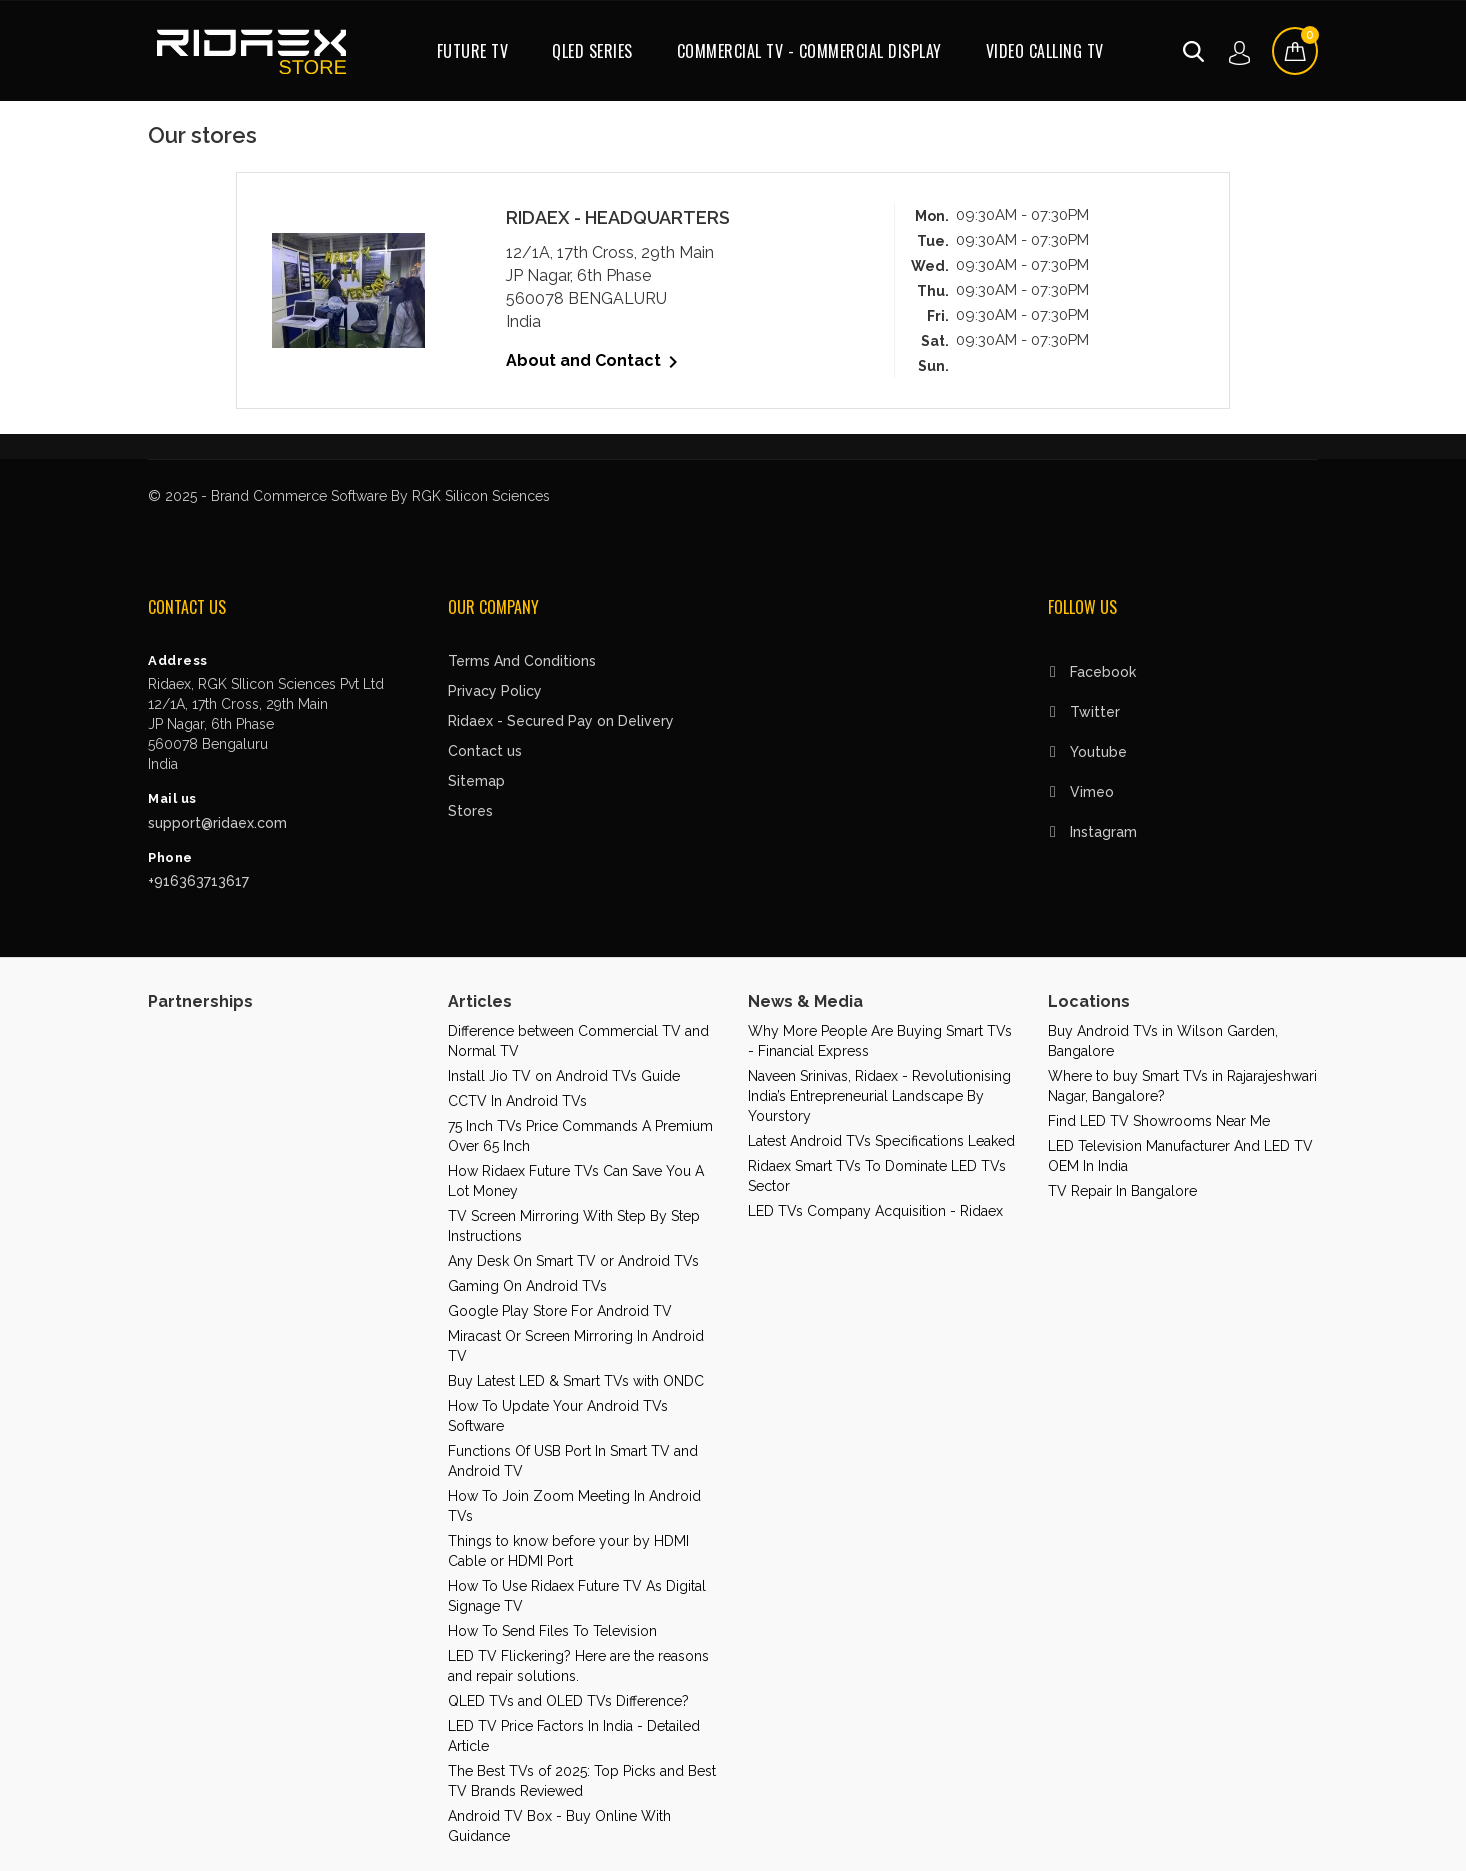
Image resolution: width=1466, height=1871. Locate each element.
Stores (470, 811)
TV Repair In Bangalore (1122, 1191)
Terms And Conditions (522, 661)
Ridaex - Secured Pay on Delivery (561, 721)
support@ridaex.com (217, 823)
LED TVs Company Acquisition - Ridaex (875, 1211)
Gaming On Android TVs (527, 1286)
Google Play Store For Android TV (560, 1311)
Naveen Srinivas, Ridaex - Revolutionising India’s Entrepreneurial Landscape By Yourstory (879, 1096)
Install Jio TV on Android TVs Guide (564, 1076)
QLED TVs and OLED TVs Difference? (568, 1701)
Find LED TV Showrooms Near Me (1159, 1121)
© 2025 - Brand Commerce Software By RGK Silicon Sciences (349, 496)
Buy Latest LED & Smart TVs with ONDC (576, 1381)
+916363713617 (198, 881)
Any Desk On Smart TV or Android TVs (573, 1261)
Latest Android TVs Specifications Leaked (881, 1141)
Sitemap (476, 781)
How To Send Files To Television (552, 1631)
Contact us (485, 751)
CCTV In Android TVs (517, 1101)
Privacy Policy (495, 691)
